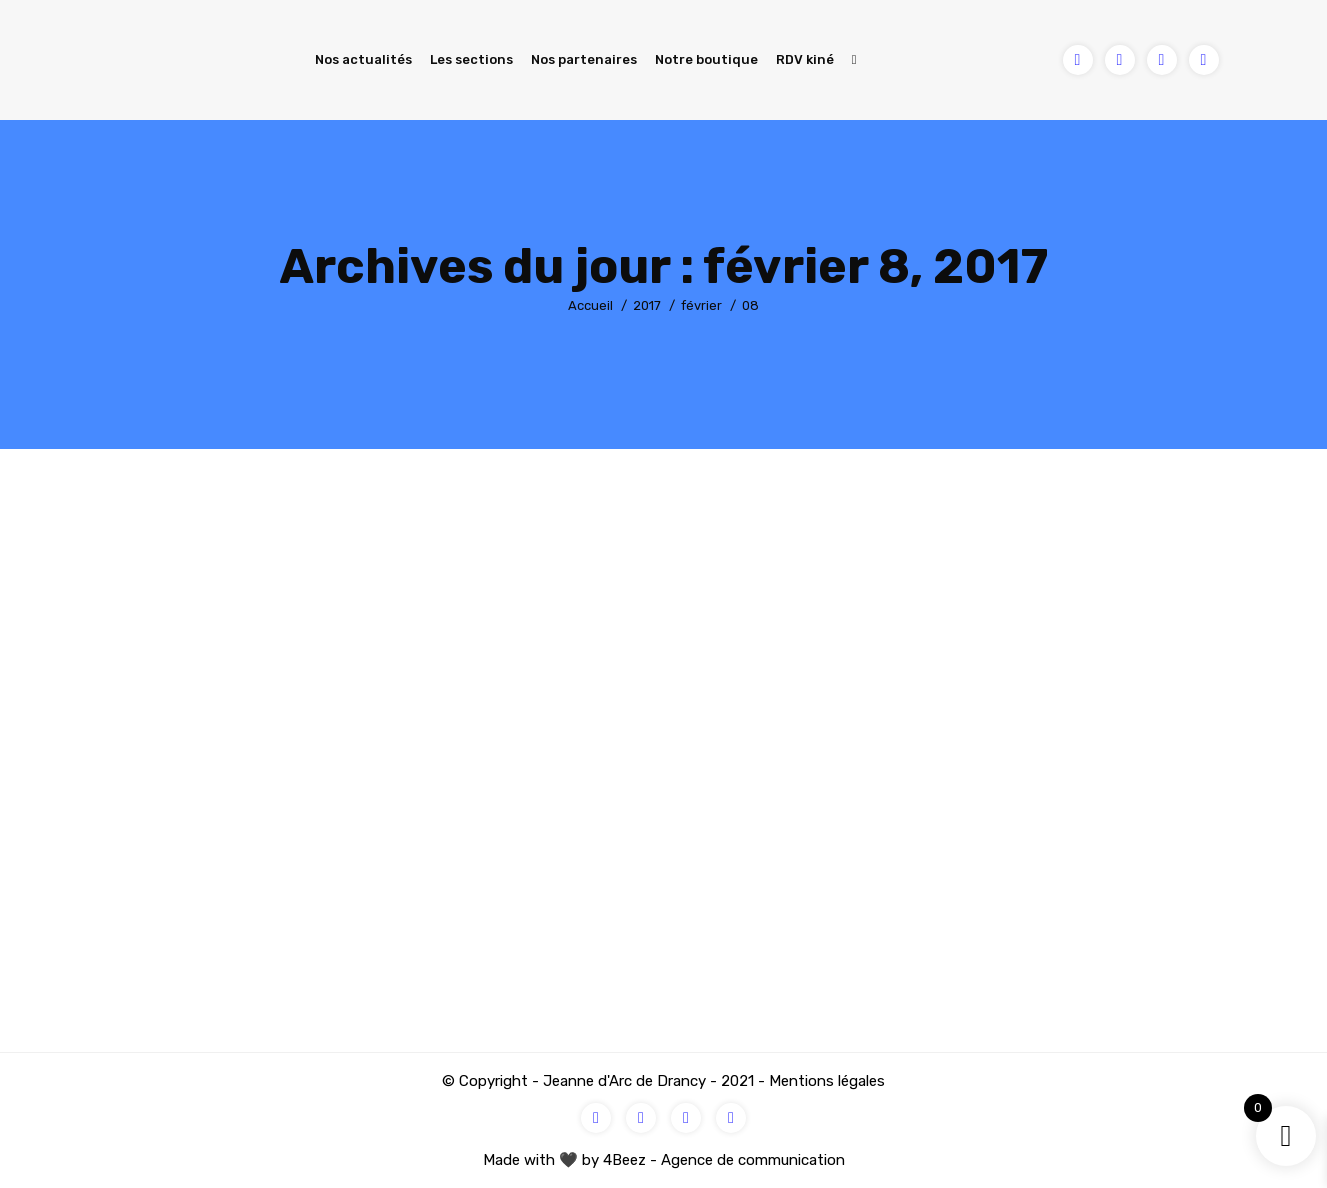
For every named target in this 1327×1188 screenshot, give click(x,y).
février (701, 305)
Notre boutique (706, 59)
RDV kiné (805, 59)
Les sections (471, 59)
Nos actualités (363, 59)
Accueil (590, 305)
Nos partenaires (584, 59)
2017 (647, 305)
